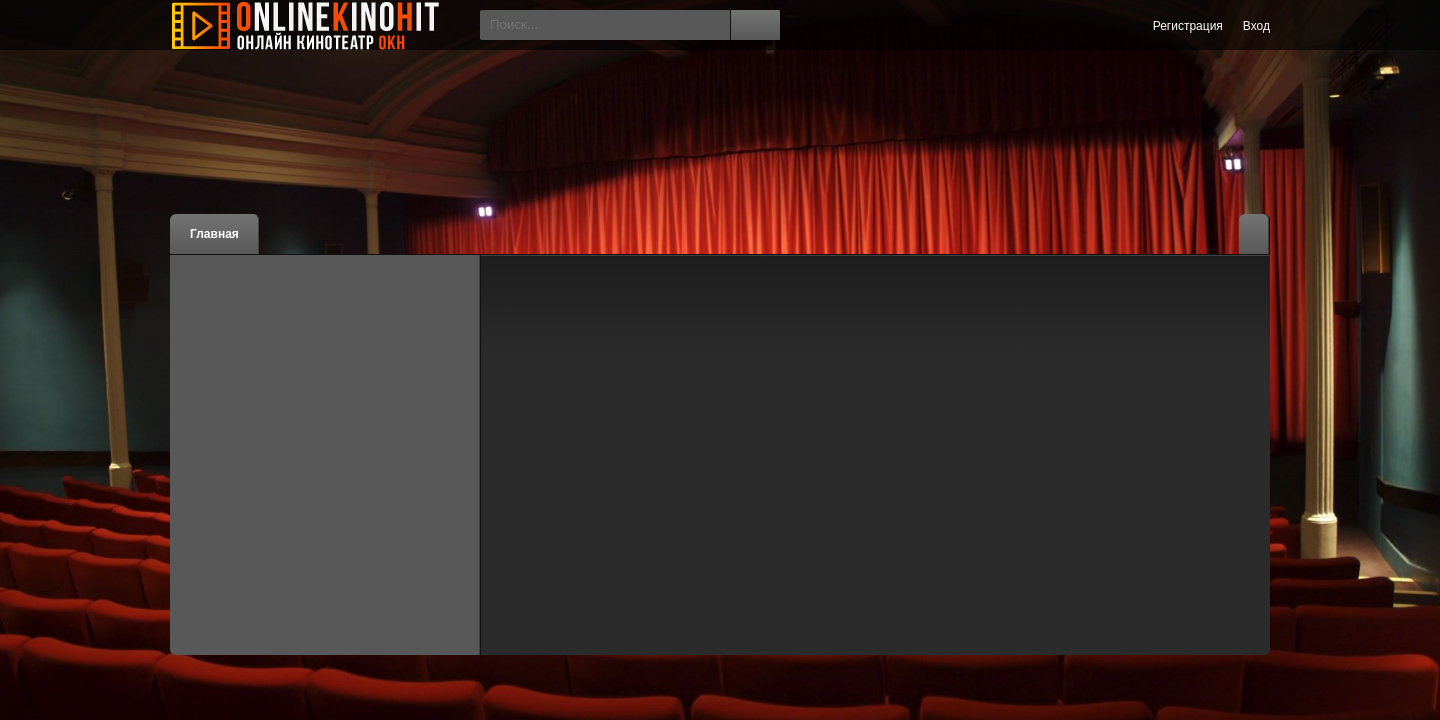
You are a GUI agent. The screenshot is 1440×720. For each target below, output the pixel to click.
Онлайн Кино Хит (320, 25)
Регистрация (1188, 26)
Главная (214, 234)
